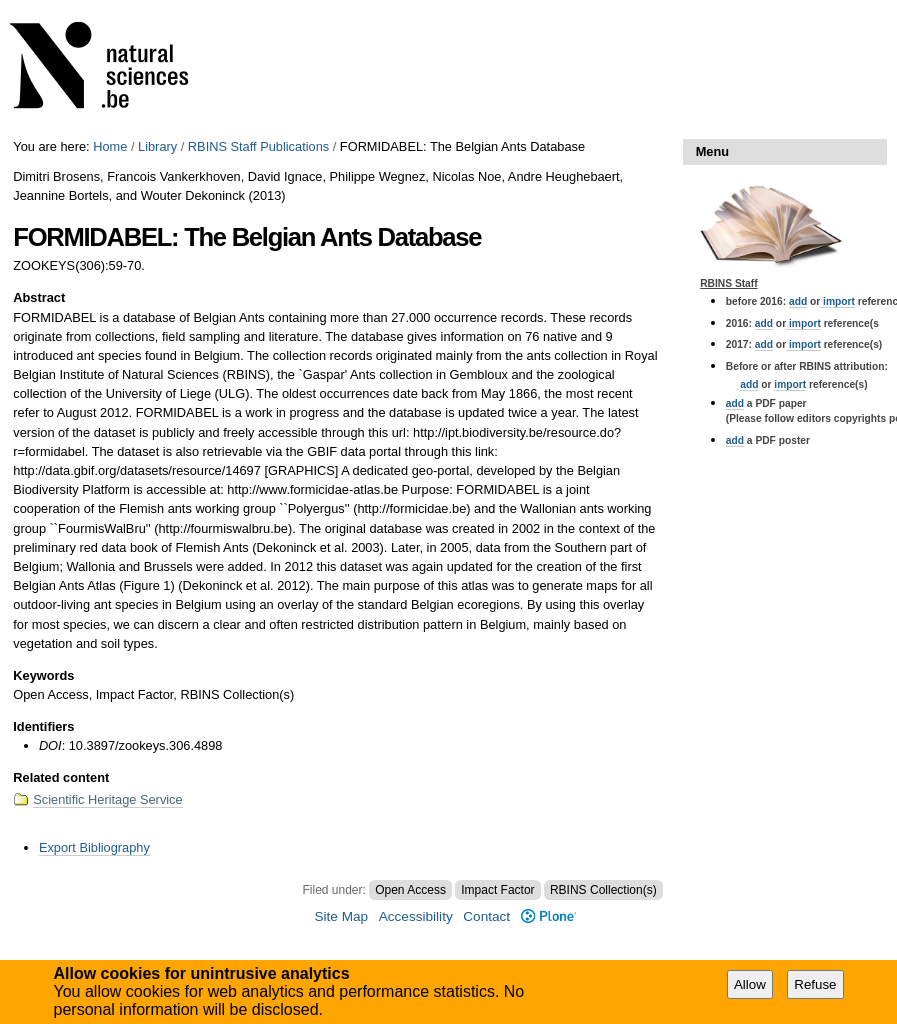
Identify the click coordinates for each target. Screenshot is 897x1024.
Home (110, 146)
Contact (486, 916)
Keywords (43, 675)
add (798, 301)
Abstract (39, 297)
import (837, 301)
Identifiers (43, 726)
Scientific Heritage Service (107, 799)
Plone (548, 916)
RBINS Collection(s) (603, 890)
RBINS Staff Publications (258, 146)
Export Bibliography (94, 847)
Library (157, 146)
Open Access (410, 890)
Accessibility (416, 916)
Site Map (341, 916)
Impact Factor (497, 890)
